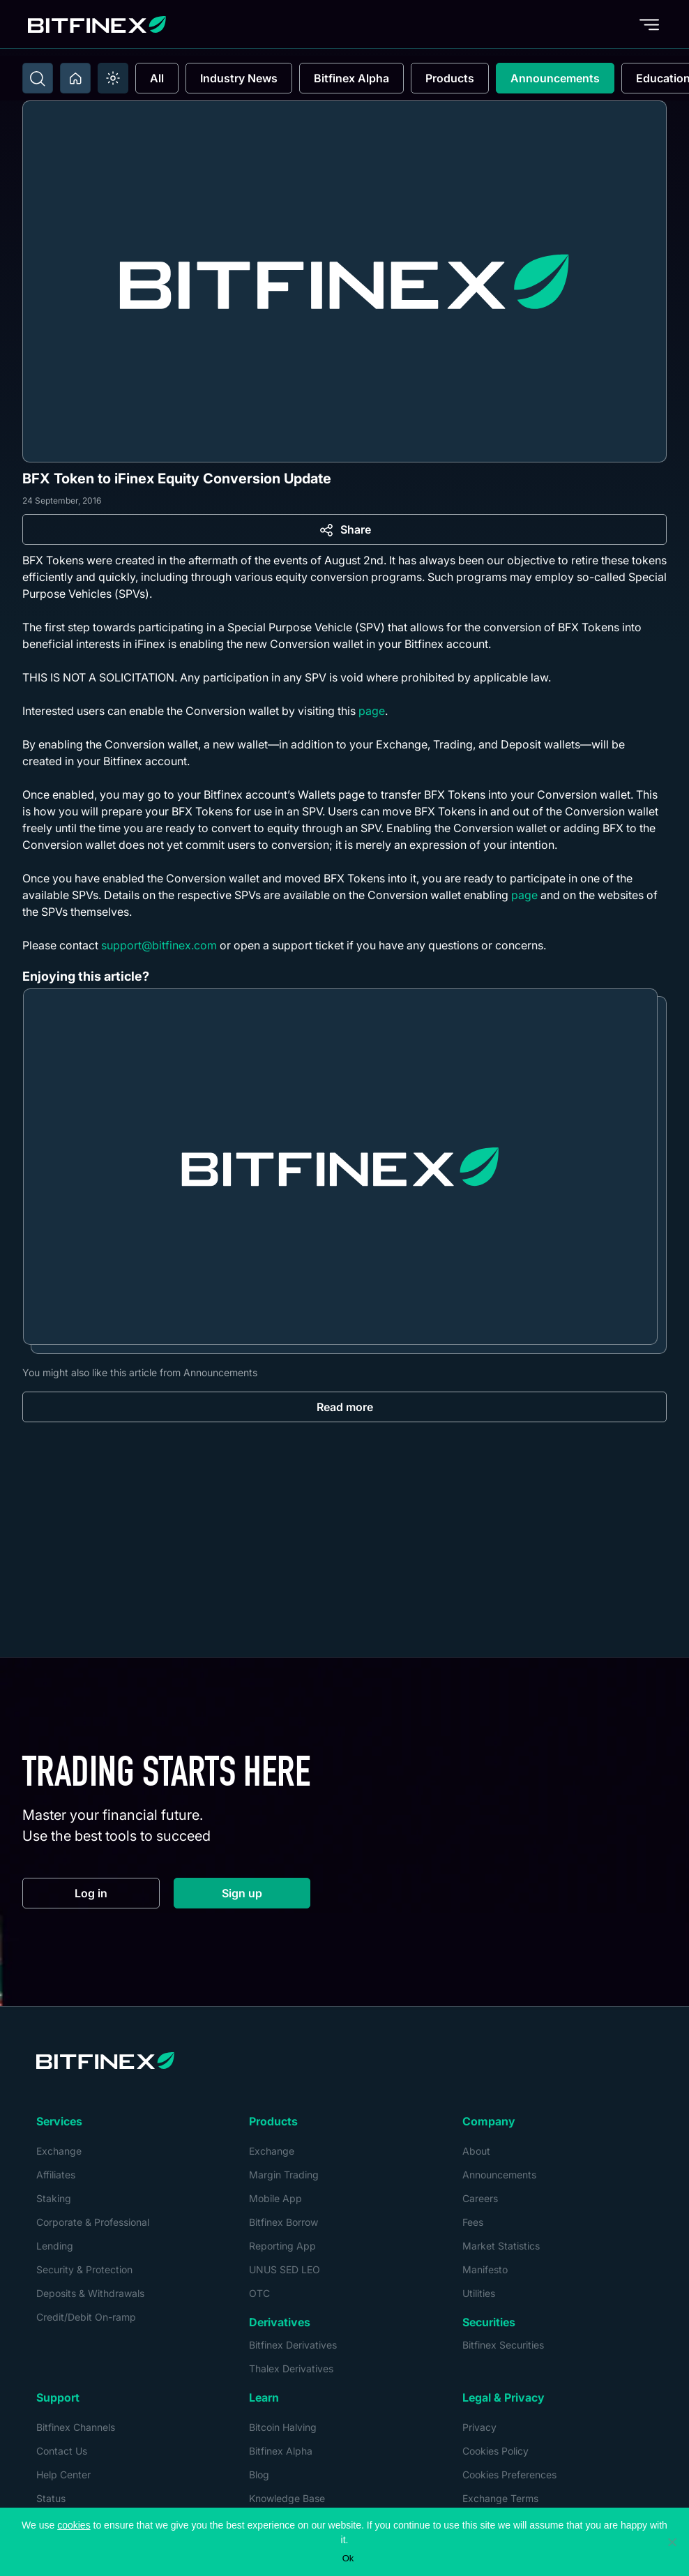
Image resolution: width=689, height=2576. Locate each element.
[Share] (344, 529)
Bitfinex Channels (75, 2427)
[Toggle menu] (649, 24)
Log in (117, 1896)
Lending (54, 2246)
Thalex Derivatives (291, 2368)
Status (51, 2498)
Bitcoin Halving (283, 2427)
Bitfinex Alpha (351, 78)
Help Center (63, 2474)
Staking (53, 2198)
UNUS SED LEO (284, 2269)
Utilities (478, 2293)
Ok (348, 2558)
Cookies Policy (495, 2451)
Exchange (59, 2151)
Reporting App (282, 2246)
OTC (259, 2293)
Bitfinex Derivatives (293, 2345)
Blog (259, 2474)
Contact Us (61, 2451)
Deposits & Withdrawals (90, 2293)
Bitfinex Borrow (283, 2222)
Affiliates (55, 2174)
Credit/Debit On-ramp (86, 2317)
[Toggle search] (37, 78)
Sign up (266, 1896)
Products (449, 78)
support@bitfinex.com (159, 945)
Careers (480, 2198)
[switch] (113, 78)
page (371, 711)
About (476, 2151)
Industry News (239, 78)
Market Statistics (501, 2246)
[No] (672, 2542)
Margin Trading (284, 2174)
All (157, 78)
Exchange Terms (500, 2498)
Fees (472, 2222)
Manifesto (485, 2269)
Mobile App (275, 2198)
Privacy (479, 2427)
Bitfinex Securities (503, 2345)
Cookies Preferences (509, 2474)
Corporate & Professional (92, 2222)
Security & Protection (84, 2269)
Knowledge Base (287, 2498)
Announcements (555, 78)
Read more (345, 1407)
